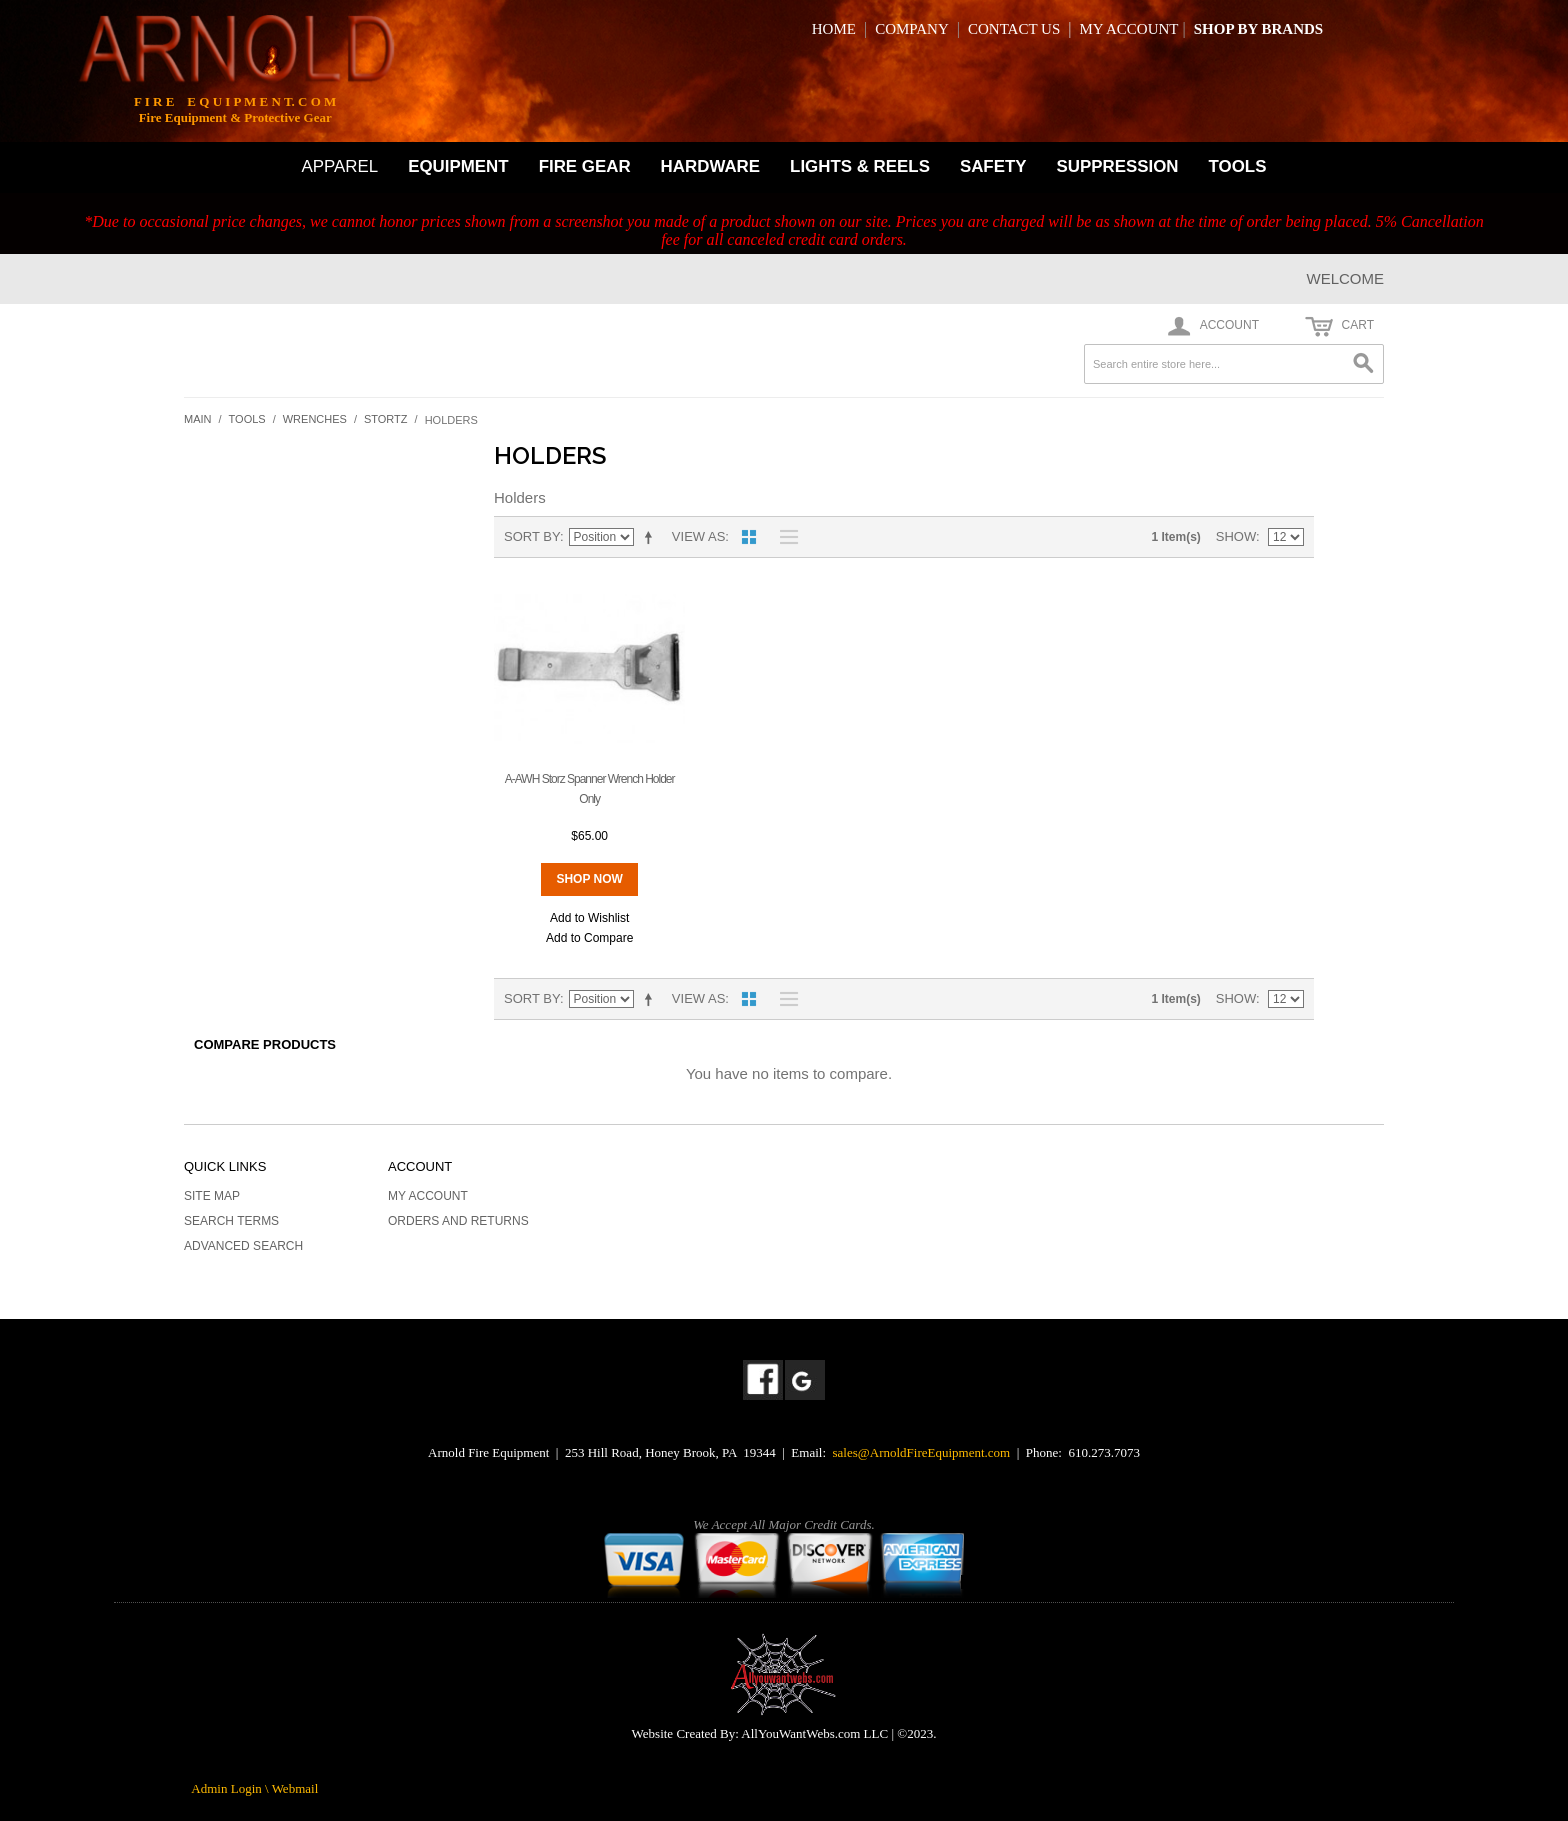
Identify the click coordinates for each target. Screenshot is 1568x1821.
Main (198, 419)
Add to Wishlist (589, 918)
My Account (428, 1196)
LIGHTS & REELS (860, 166)
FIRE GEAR (585, 166)
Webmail (295, 1788)
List (784, 537)
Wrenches (315, 419)
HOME (834, 29)
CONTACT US (1014, 29)
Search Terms (231, 1221)
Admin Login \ (231, 1788)
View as (698, 536)
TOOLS (1238, 166)
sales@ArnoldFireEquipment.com (922, 1452)
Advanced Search (243, 1246)
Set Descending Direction (652, 537)
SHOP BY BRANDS (1258, 29)
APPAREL (340, 166)
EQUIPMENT (458, 166)
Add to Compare (589, 938)
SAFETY (993, 166)
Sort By (532, 536)
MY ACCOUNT (1128, 29)
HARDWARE (710, 166)
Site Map (212, 1196)
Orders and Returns (458, 1221)
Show (1236, 536)
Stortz (386, 419)
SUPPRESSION (1118, 166)
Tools (247, 419)
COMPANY (912, 29)
